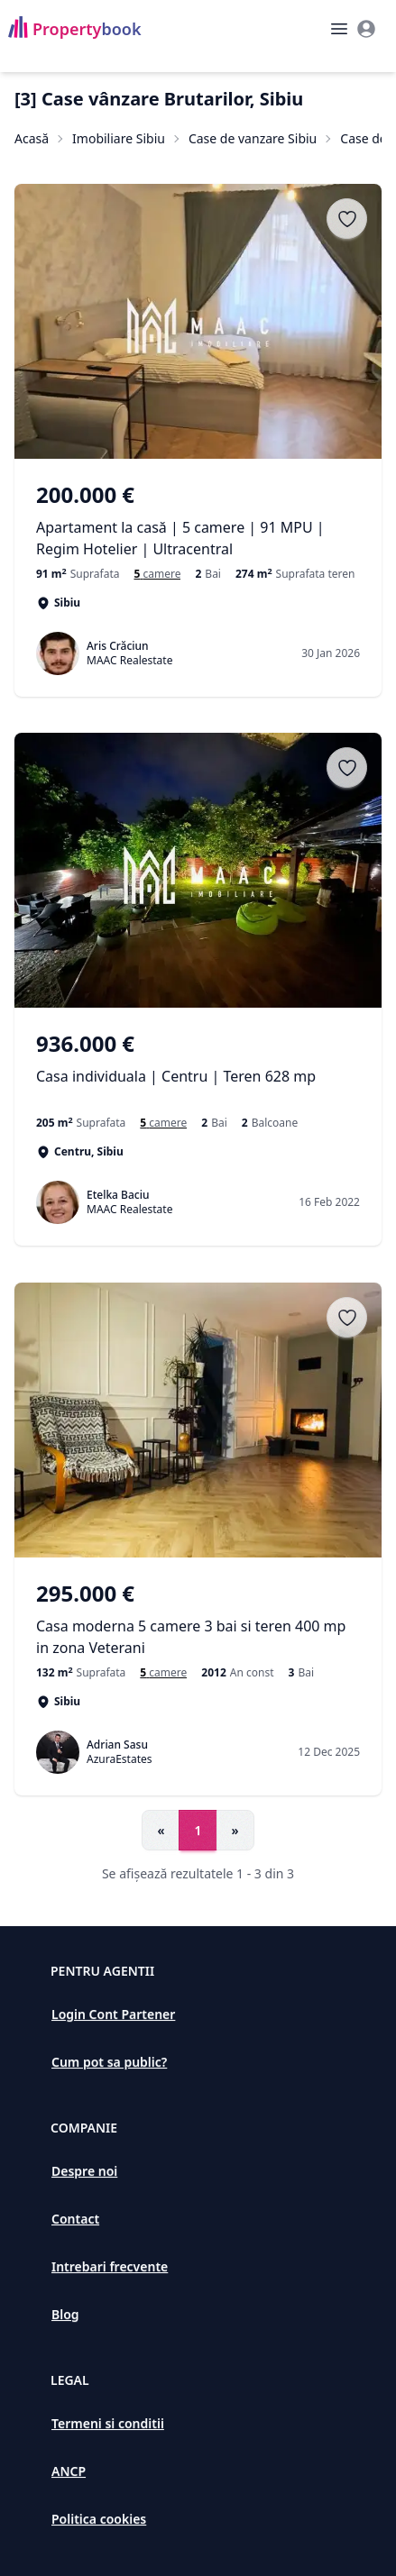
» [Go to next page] (235, 1830)
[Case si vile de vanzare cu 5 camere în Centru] (163, 1124)
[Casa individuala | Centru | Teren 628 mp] (198, 1070)
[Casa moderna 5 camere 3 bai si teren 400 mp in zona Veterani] (198, 1618)
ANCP (68, 2471)
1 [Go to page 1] (197, 1830)
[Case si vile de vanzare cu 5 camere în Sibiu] (157, 574)
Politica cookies (98, 2518)
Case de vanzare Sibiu (253, 138)
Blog (65, 2314)
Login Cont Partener (113, 2014)
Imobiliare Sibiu (118, 138)
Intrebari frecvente (109, 2266)
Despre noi (84, 2170)
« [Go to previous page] (160, 1830)
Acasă (31, 138)
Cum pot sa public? (109, 2061)
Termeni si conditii (107, 2423)
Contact (75, 2218)
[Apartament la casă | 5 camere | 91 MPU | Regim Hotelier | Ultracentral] (198, 520)
